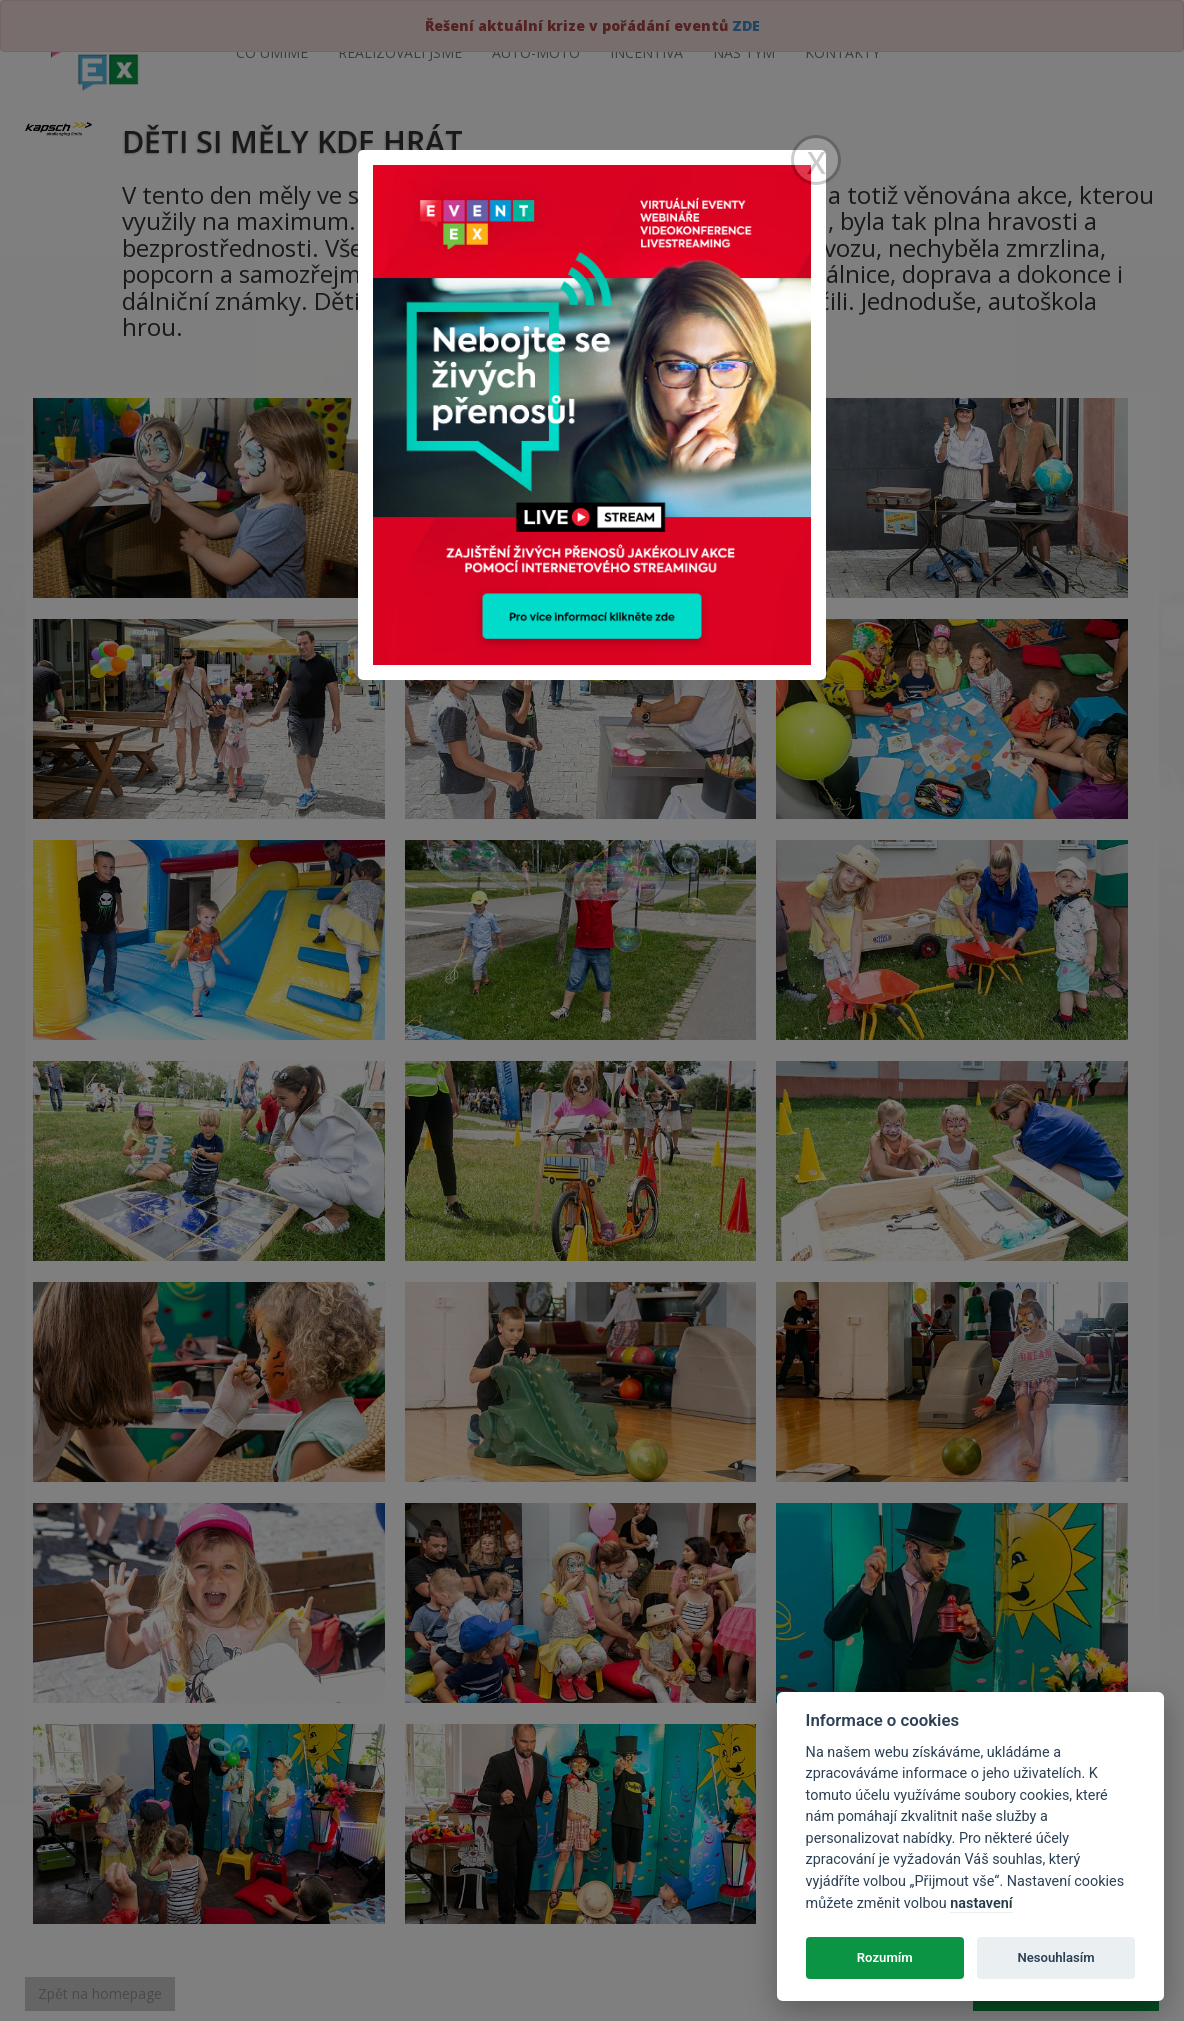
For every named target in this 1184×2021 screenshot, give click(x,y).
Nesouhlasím (1055, 1957)
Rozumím (885, 1957)
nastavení (981, 1903)
